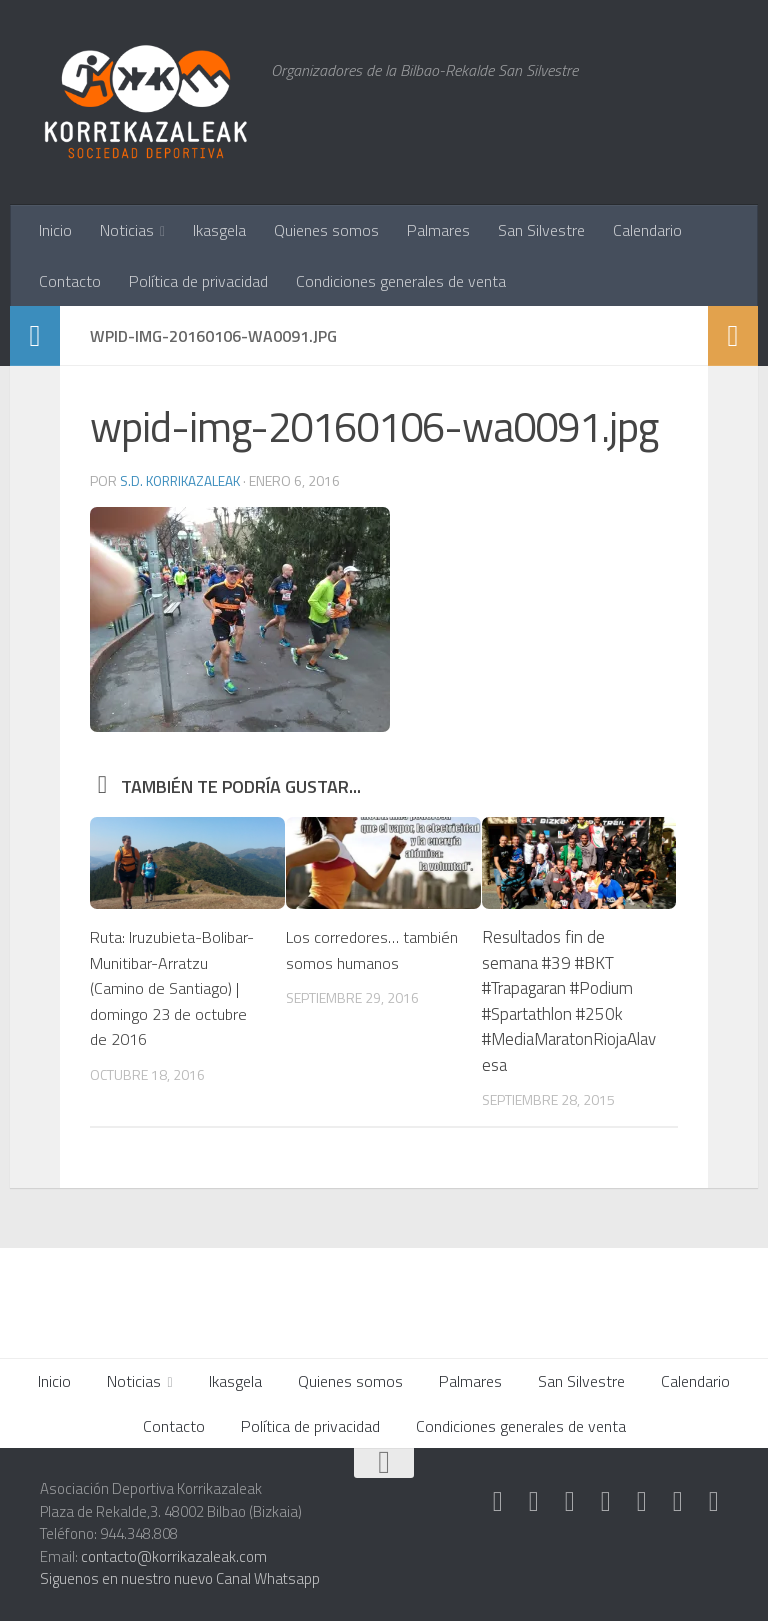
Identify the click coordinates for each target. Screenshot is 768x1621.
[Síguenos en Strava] (498, 1502)
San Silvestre (541, 230)
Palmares (438, 230)
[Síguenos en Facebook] (642, 1502)
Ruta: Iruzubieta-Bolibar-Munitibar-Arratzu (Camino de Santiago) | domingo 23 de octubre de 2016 (175, 988)
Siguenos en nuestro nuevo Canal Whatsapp (180, 1578)
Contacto (70, 281)
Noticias (127, 230)
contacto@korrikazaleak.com (174, 1556)
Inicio (55, 230)
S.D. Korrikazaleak (183, 480)
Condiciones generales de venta (401, 281)
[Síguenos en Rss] (714, 1502)
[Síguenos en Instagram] (534, 1502)
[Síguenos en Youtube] (678, 1502)
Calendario (647, 230)
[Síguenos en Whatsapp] (570, 1502)
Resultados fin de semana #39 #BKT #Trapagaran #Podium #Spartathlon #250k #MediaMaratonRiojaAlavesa (569, 1001)
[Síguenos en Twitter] (606, 1502)
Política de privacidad (198, 281)
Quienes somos (326, 230)
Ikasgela (219, 230)
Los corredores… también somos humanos (344, 962)
